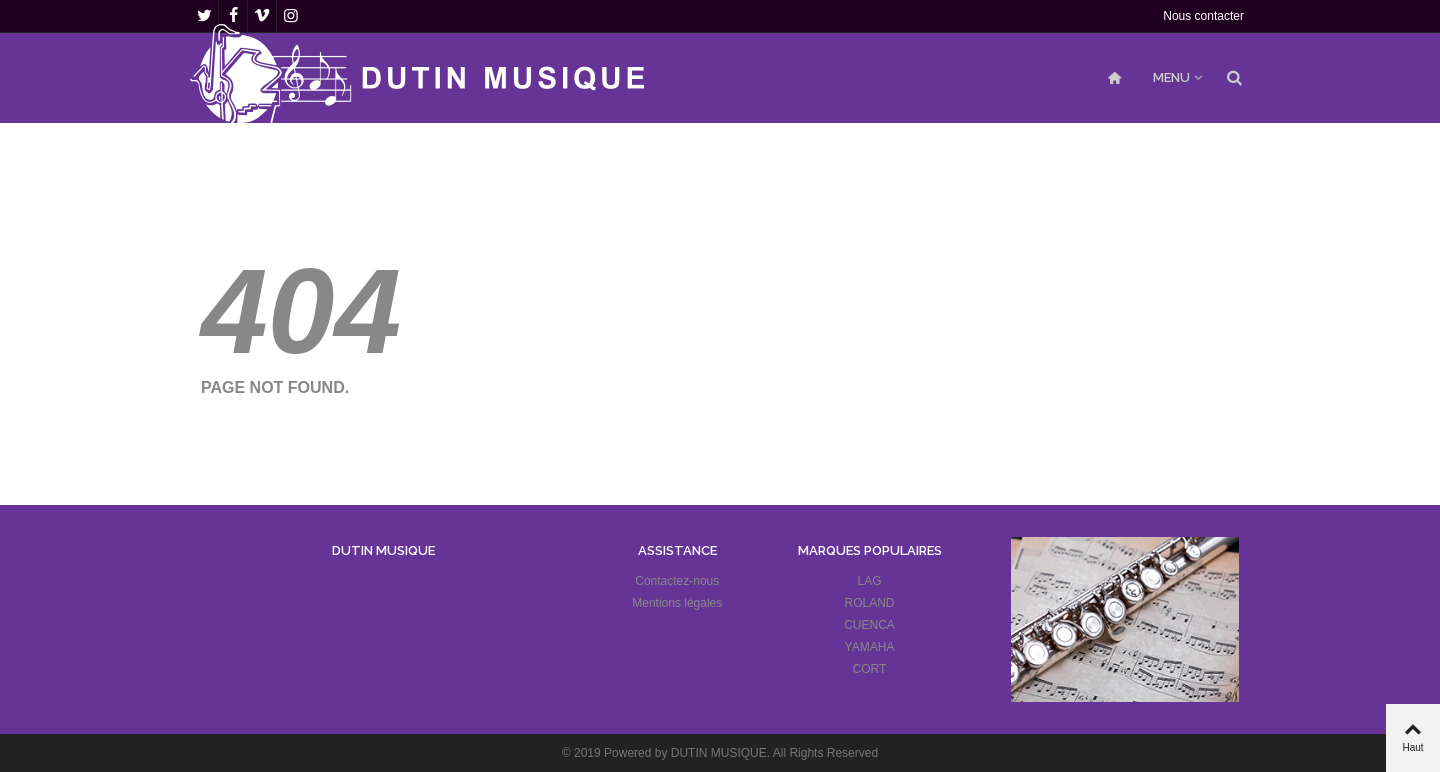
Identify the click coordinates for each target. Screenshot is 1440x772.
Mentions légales (677, 603)
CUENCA (869, 625)
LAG (870, 581)
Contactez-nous (677, 581)
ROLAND (870, 603)
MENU (1171, 77)
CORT (870, 669)
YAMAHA (870, 647)
